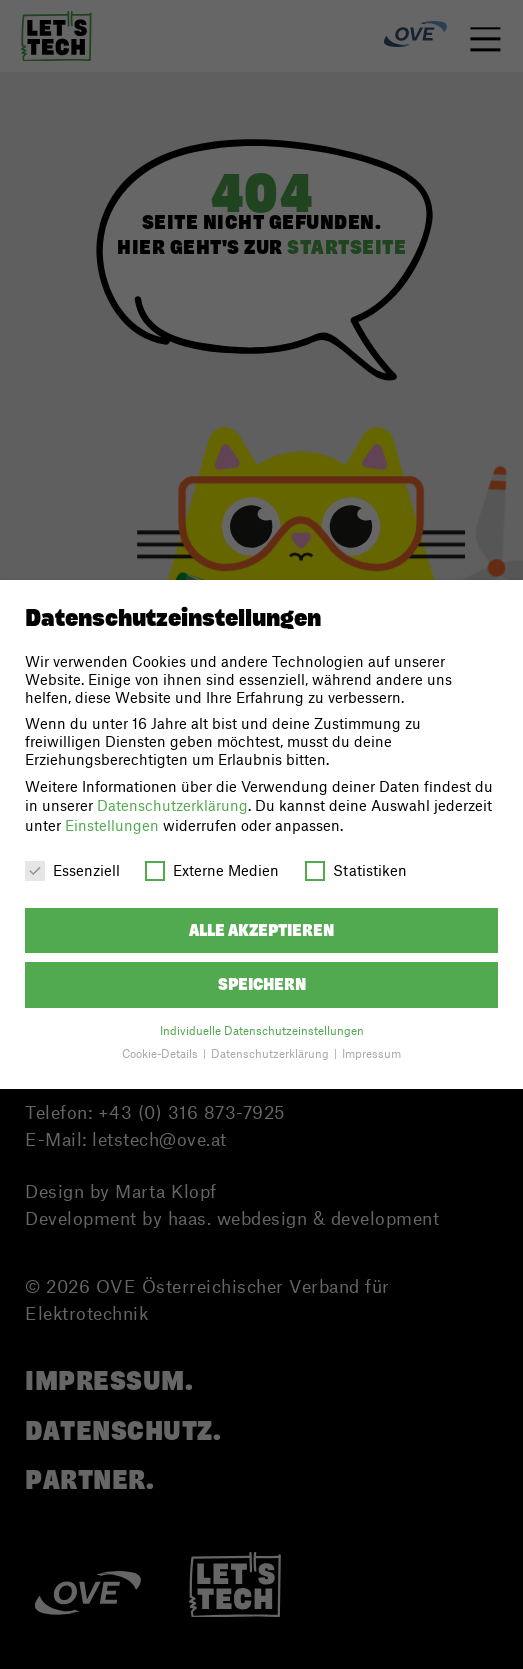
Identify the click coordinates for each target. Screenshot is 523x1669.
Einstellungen (112, 825)
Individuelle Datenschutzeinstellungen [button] (262, 1030)
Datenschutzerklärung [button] (271, 1053)
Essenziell (72, 870)
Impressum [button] (371, 1053)
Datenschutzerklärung (172, 805)
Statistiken (356, 870)
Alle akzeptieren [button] (261, 930)
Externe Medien (212, 870)
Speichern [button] (262, 984)
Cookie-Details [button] (161, 1053)
